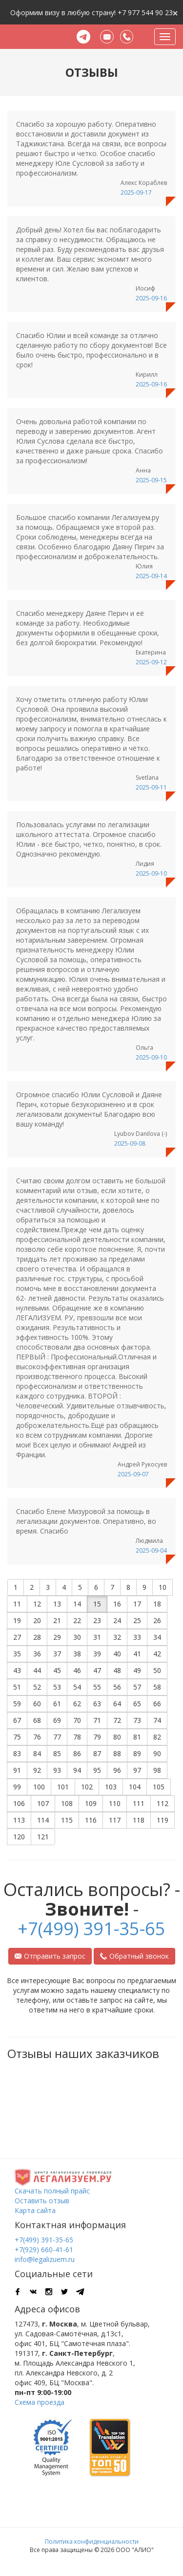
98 (157, 1770)
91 (17, 1770)
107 (43, 1803)
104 (135, 1786)
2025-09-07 (133, 1474)
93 (57, 1770)
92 (37, 1770)
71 (97, 1720)
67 (17, 1720)
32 (117, 1637)
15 (97, 1603)
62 (77, 1703)
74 (157, 1720)
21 (57, 1620)
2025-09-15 (151, 480)
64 (117, 1703)
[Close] (175, 12)
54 (77, 1687)
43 (17, 1670)
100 (39, 1786)
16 (117, 1603)
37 (57, 1653)
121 (43, 1836)
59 (17, 1703)
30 (77, 1637)
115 (67, 1820)
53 (57, 1687)
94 (77, 1770)
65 (137, 1703)
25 (137, 1620)
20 (37, 1620)
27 (17, 1637)
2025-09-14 (151, 576)
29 (57, 1637)
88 (117, 1753)
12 (37, 1603)
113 (19, 1820)
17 (137, 1603)
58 (157, 1687)
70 (77, 1720)
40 (117, 1653)
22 (77, 1620)
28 (37, 1637)
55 (97, 1687)
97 (137, 1770)
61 (57, 1703)
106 (19, 1803)
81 (137, 1736)
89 (137, 1753)
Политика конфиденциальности (92, 2541)
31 (97, 1637)
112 (162, 1803)
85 (57, 1753)
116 (91, 1820)
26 (157, 1620)
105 (158, 1786)
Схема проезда (39, 2402)
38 (77, 1653)
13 (57, 1603)
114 (43, 1820)
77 (57, 1736)
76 (37, 1736)
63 (97, 1703)
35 (17, 1653)
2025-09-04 (151, 1550)
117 (115, 1820)
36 (37, 1653)
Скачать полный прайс (52, 2190)
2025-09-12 (151, 662)
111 (138, 1803)
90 (157, 1753)
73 (137, 1720)
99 (17, 1786)
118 (138, 1820)
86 (77, 1753)
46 (77, 1670)
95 (97, 1770)
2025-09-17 (136, 192)
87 (97, 1753)
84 (37, 1753)
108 (67, 1803)
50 (157, 1670)
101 (63, 1786)
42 (157, 1653)
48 (117, 1670)
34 (157, 1637)
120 (19, 1836)
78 (77, 1736)
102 (87, 1786)
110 (115, 1803)
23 (97, 1620)
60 (37, 1703)
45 (57, 1670)
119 (162, 1820)
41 (137, 1653)
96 (117, 1770)
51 (17, 1687)
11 (17, 1603)
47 (97, 1670)
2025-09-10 (151, 873)
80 (117, 1736)
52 (37, 1687)
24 (117, 1620)
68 (37, 1720)
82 (157, 1736)
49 (137, 1670)
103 (111, 1786)
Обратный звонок (134, 1956)
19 (17, 1620)
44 (37, 1670)
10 (162, 1587)
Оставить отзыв (42, 2200)
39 (97, 1653)
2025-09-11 (151, 787)
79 (97, 1736)
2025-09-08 (129, 1143)
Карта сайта (35, 2210)
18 (157, 1603)
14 (77, 1603)
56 (117, 1687)
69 (57, 1720)
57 (137, 1687)
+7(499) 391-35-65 (91, 1929)
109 (91, 1803)
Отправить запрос (50, 1956)
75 (17, 1736)
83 (17, 1753)
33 (137, 1637)
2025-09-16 (151, 298)
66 (157, 1703)
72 (117, 1720)
